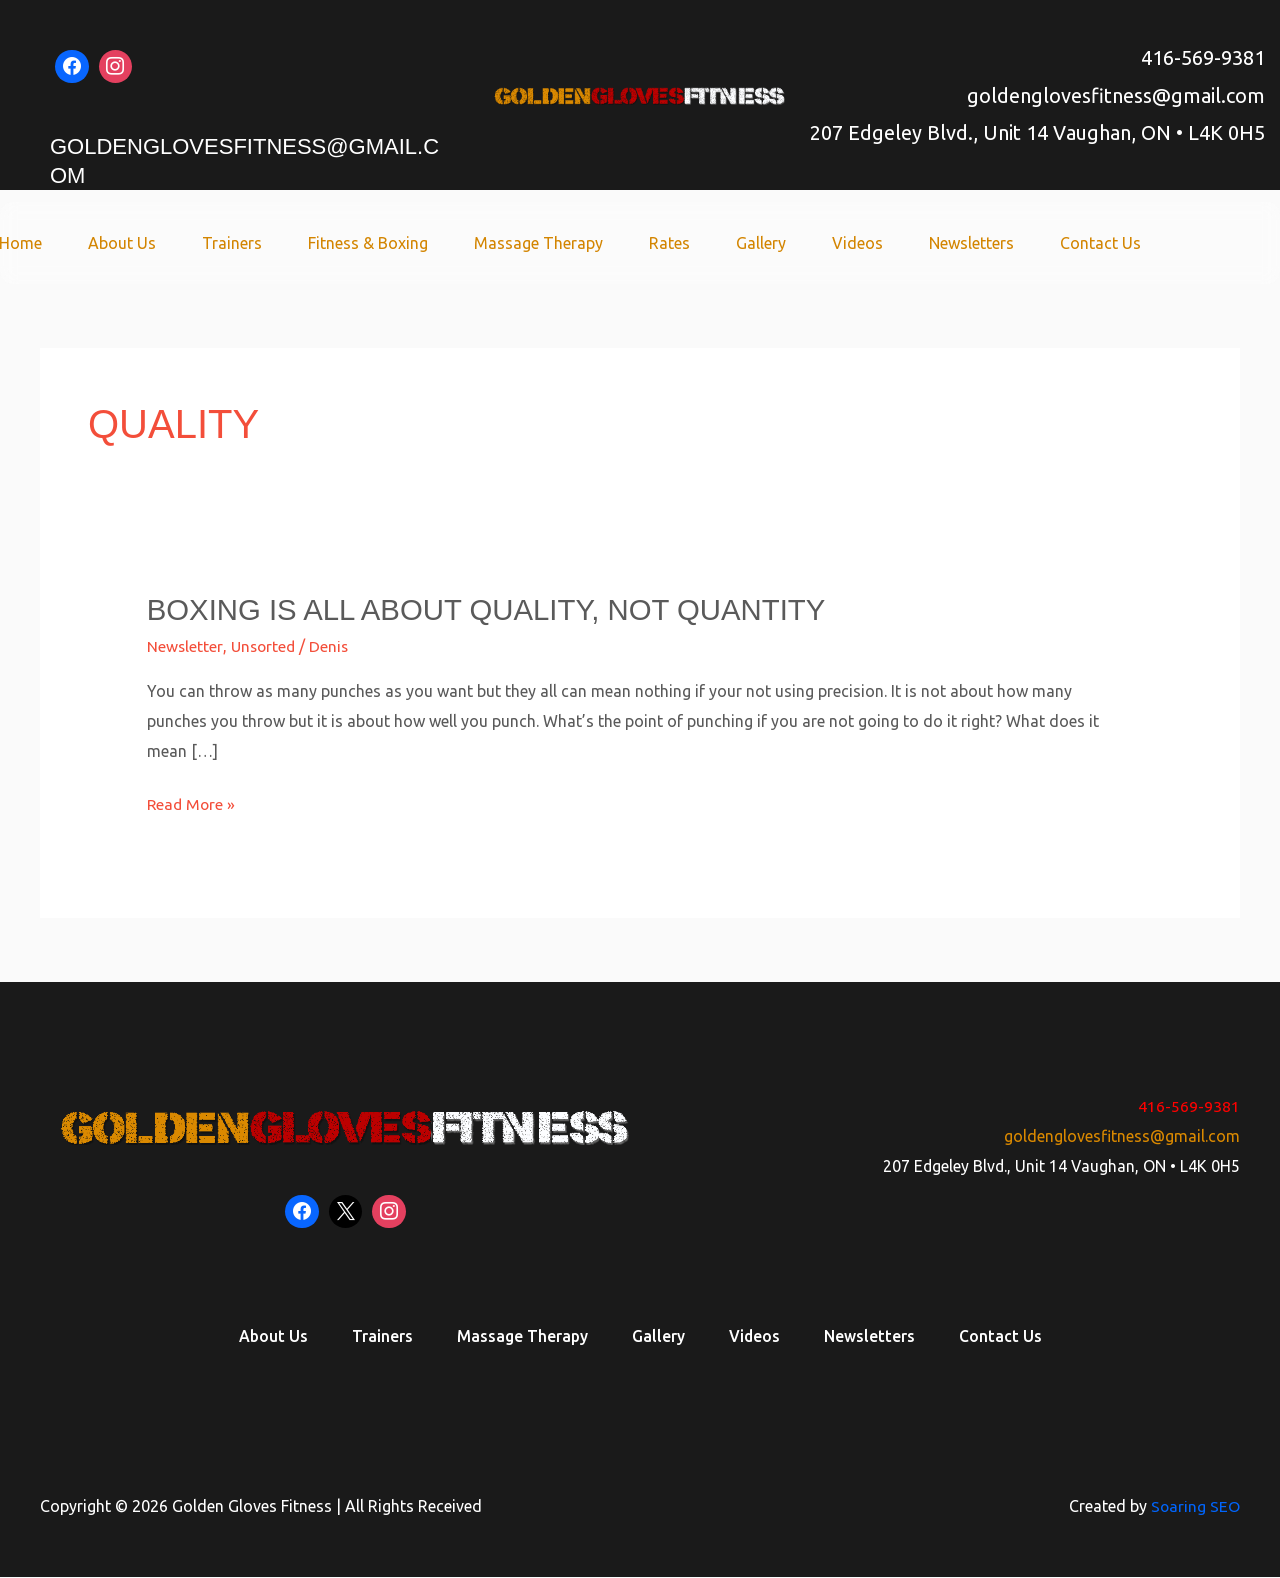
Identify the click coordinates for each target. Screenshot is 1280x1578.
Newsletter (185, 646)
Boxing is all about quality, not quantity (494, 609)
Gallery (782, 243)
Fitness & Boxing (407, 243)
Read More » (192, 801)
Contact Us (1103, 243)
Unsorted (265, 646)
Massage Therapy (571, 243)
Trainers (277, 243)
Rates (696, 243)
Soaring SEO (1195, 1507)
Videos (872, 243)
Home (77, 243)
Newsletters (980, 243)
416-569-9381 (1203, 57)
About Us (173, 243)
